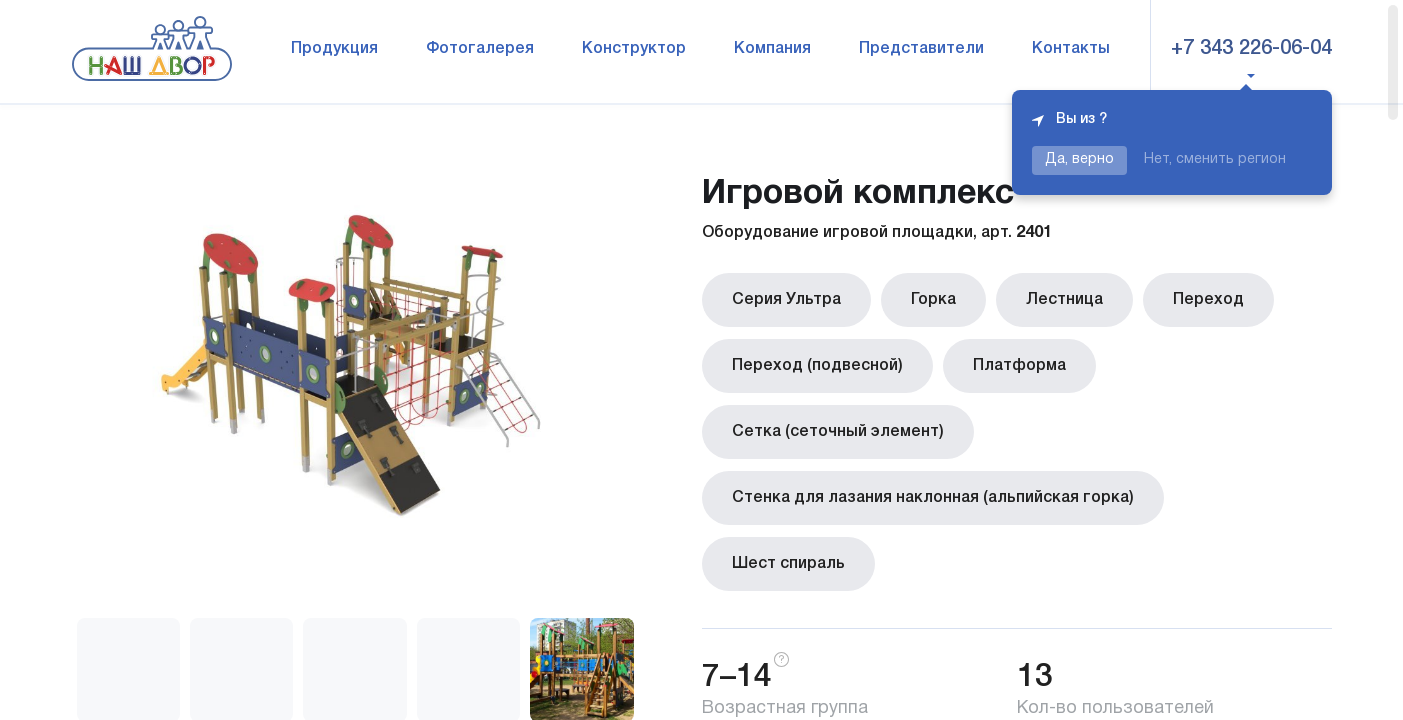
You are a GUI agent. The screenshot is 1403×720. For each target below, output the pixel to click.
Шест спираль (788, 564)
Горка (933, 300)
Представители (921, 49)
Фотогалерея (480, 49)
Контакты (1071, 49)
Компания (772, 49)
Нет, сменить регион (1215, 159)
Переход (1208, 300)
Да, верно (1079, 159)
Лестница (1064, 300)
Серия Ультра (786, 300)
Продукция (334, 49)
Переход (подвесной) (817, 366)
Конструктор (634, 49)
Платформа (1019, 366)
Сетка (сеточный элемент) (838, 432)
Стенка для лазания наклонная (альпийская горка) (933, 498)
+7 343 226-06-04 (1251, 49)
